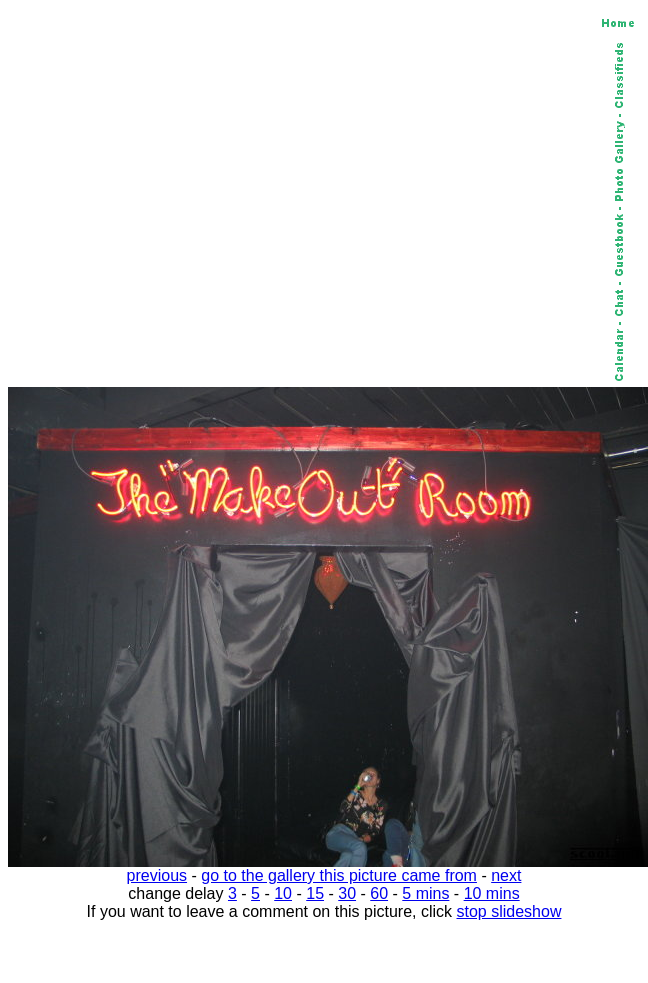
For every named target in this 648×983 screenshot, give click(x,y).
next (506, 875)
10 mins (492, 893)
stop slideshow (509, 911)
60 (379, 893)
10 (283, 893)
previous (157, 875)
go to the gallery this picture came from (339, 875)
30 (347, 893)
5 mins (425, 893)
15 (315, 893)
